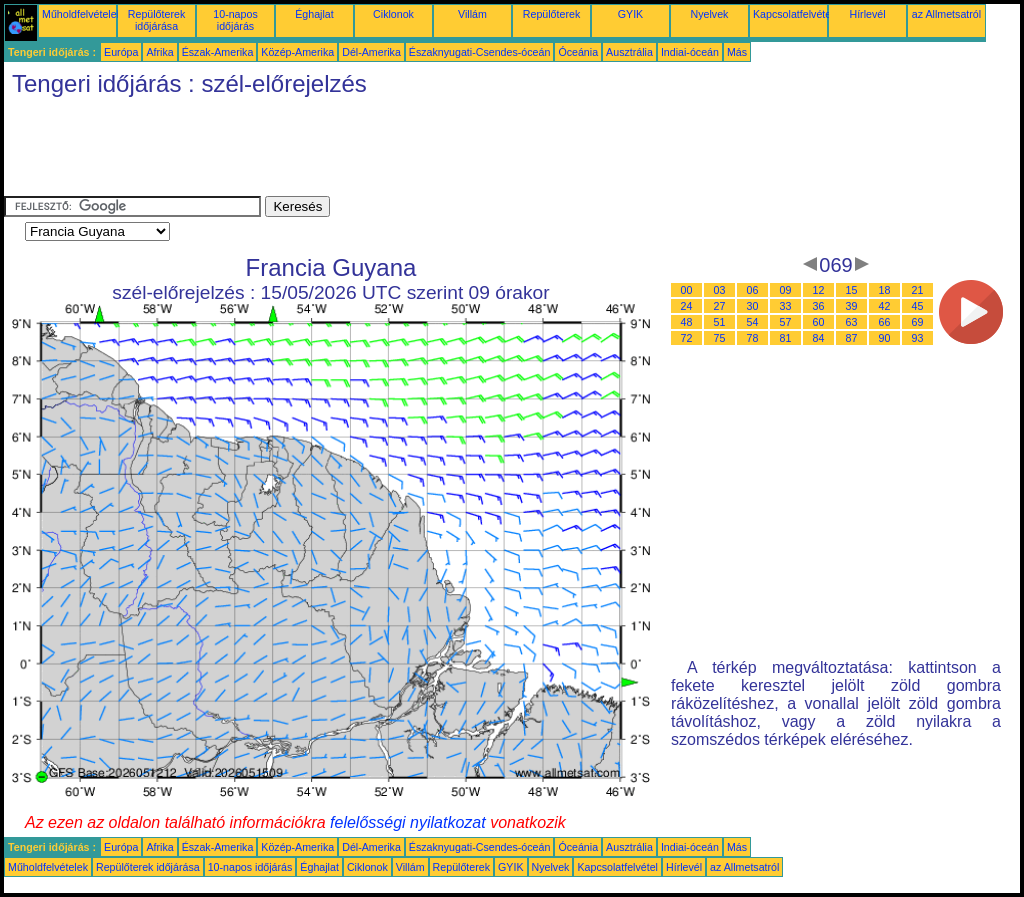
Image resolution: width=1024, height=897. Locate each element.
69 (918, 322)
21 (918, 290)
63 (852, 322)
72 (687, 338)
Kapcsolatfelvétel (793, 14)
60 (819, 322)
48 (687, 322)
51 (720, 322)
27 (720, 306)
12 (819, 290)
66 (885, 322)
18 (885, 290)
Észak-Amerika (218, 52)
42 (885, 306)
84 (819, 338)
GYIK (630, 14)
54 (753, 322)
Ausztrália (629, 52)
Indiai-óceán (690, 52)
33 (786, 306)
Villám (472, 14)
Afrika (159, 52)
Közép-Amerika (297, 52)
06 (753, 290)
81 (786, 338)
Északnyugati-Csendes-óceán (480, 52)
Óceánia (578, 52)
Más (737, 52)
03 (720, 290)
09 (786, 290)
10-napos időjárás (235, 20)
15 (852, 290)
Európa (121, 52)
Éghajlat (314, 14)
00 (687, 290)
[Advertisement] (368, 151)
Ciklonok (393, 14)
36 (819, 306)
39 (852, 306)
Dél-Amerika (371, 52)
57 (786, 322)
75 (720, 338)
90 (885, 338)
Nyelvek (710, 14)
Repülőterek (551, 14)
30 (753, 306)
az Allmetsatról (946, 14)
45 (918, 306)
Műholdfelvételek (82, 14)
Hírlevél (867, 14)
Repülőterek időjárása (156, 20)
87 (852, 338)
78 (753, 338)
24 (687, 306)
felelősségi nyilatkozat (408, 822)
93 (918, 338)
